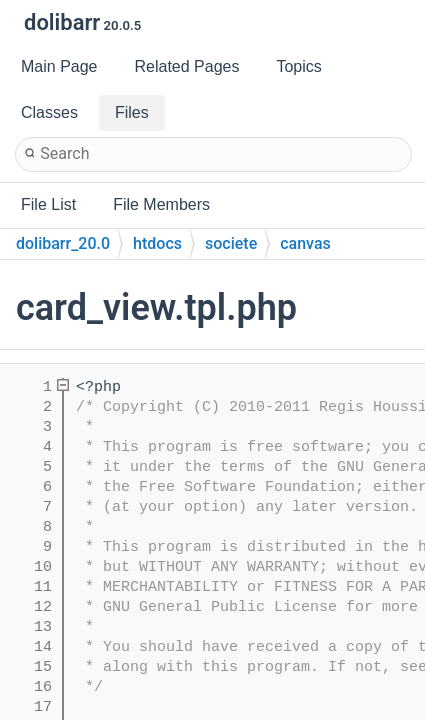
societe (231, 243)
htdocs (157, 243)
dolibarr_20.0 (63, 243)
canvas (305, 243)
